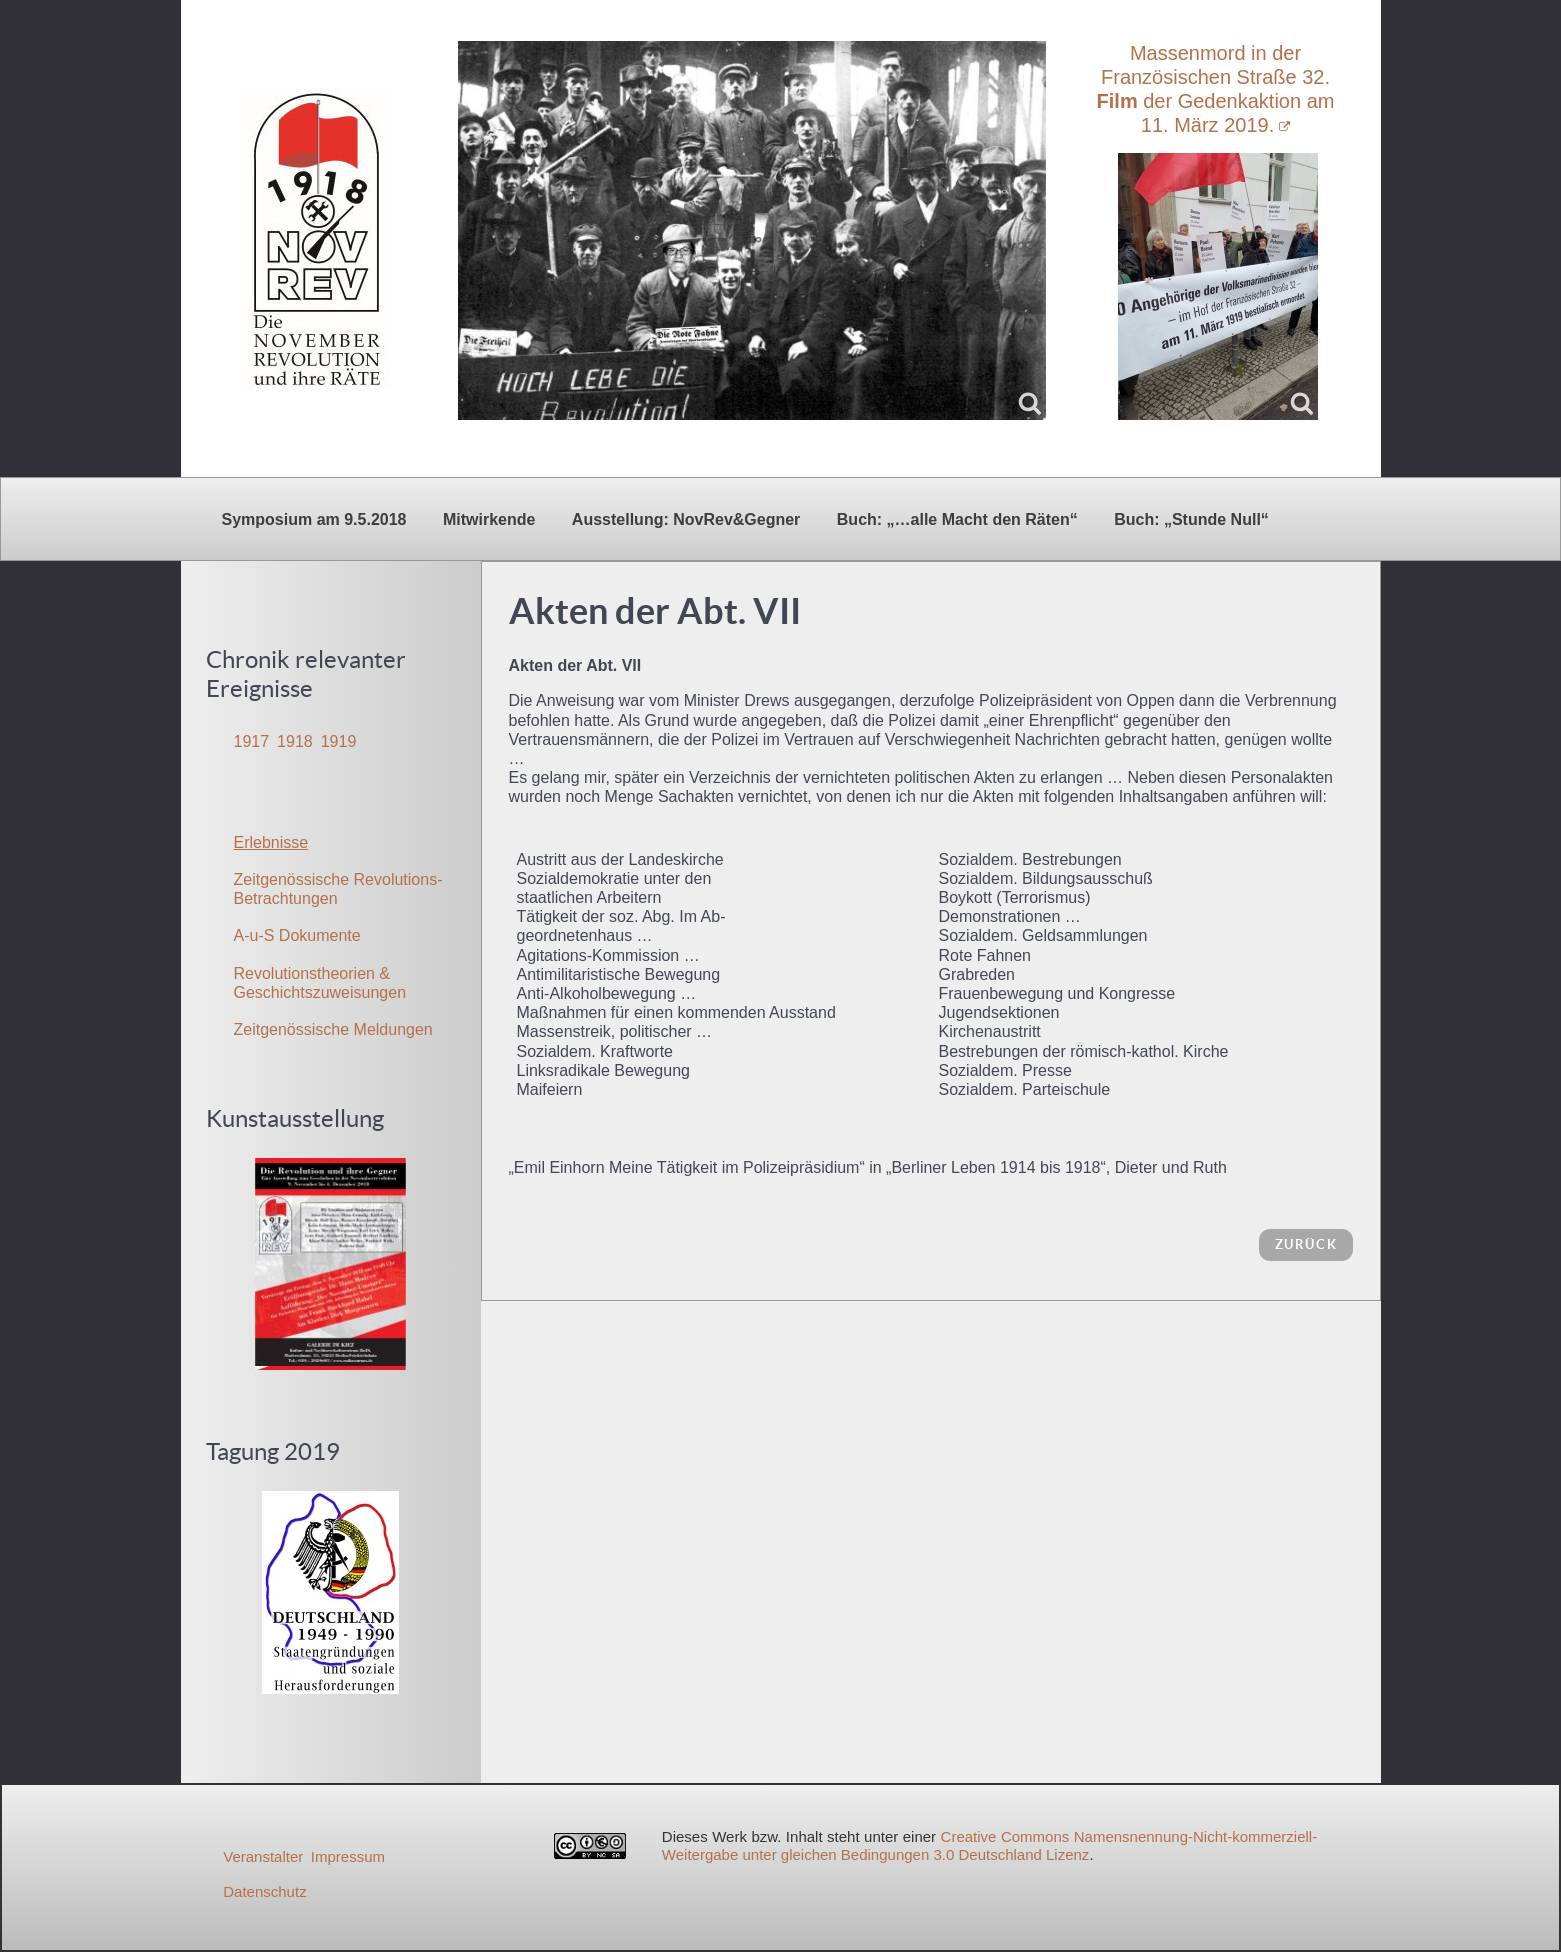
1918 (295, 741)
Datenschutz (264, 1891)
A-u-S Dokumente (297, 935)
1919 (339, 741)
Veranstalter (263, 1856)
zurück (1306, 1244)
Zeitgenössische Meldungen (333, 1029)
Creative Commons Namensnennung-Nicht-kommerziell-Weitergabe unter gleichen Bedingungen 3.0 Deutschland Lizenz (989, 1845)
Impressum (348, 1856)
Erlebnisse (271, 842)
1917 (252, 741)
